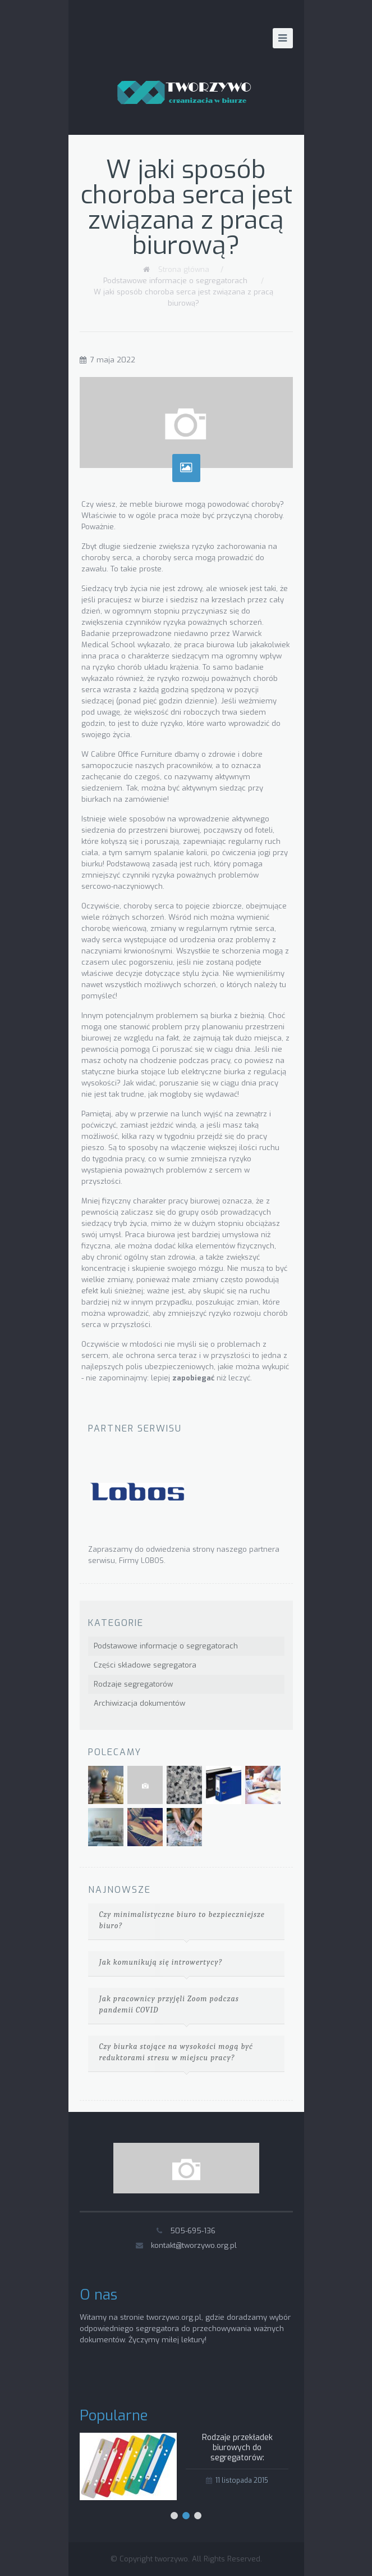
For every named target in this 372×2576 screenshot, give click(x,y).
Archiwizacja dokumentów (139, 1703)
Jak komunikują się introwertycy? (161, 1962)
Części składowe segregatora (145, 1665)
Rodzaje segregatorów (133, 1684)
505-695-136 (192, 2231)
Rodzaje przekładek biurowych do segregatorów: (237, 2447)
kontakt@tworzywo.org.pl (194, 2245)
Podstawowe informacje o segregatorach (175, 280)
